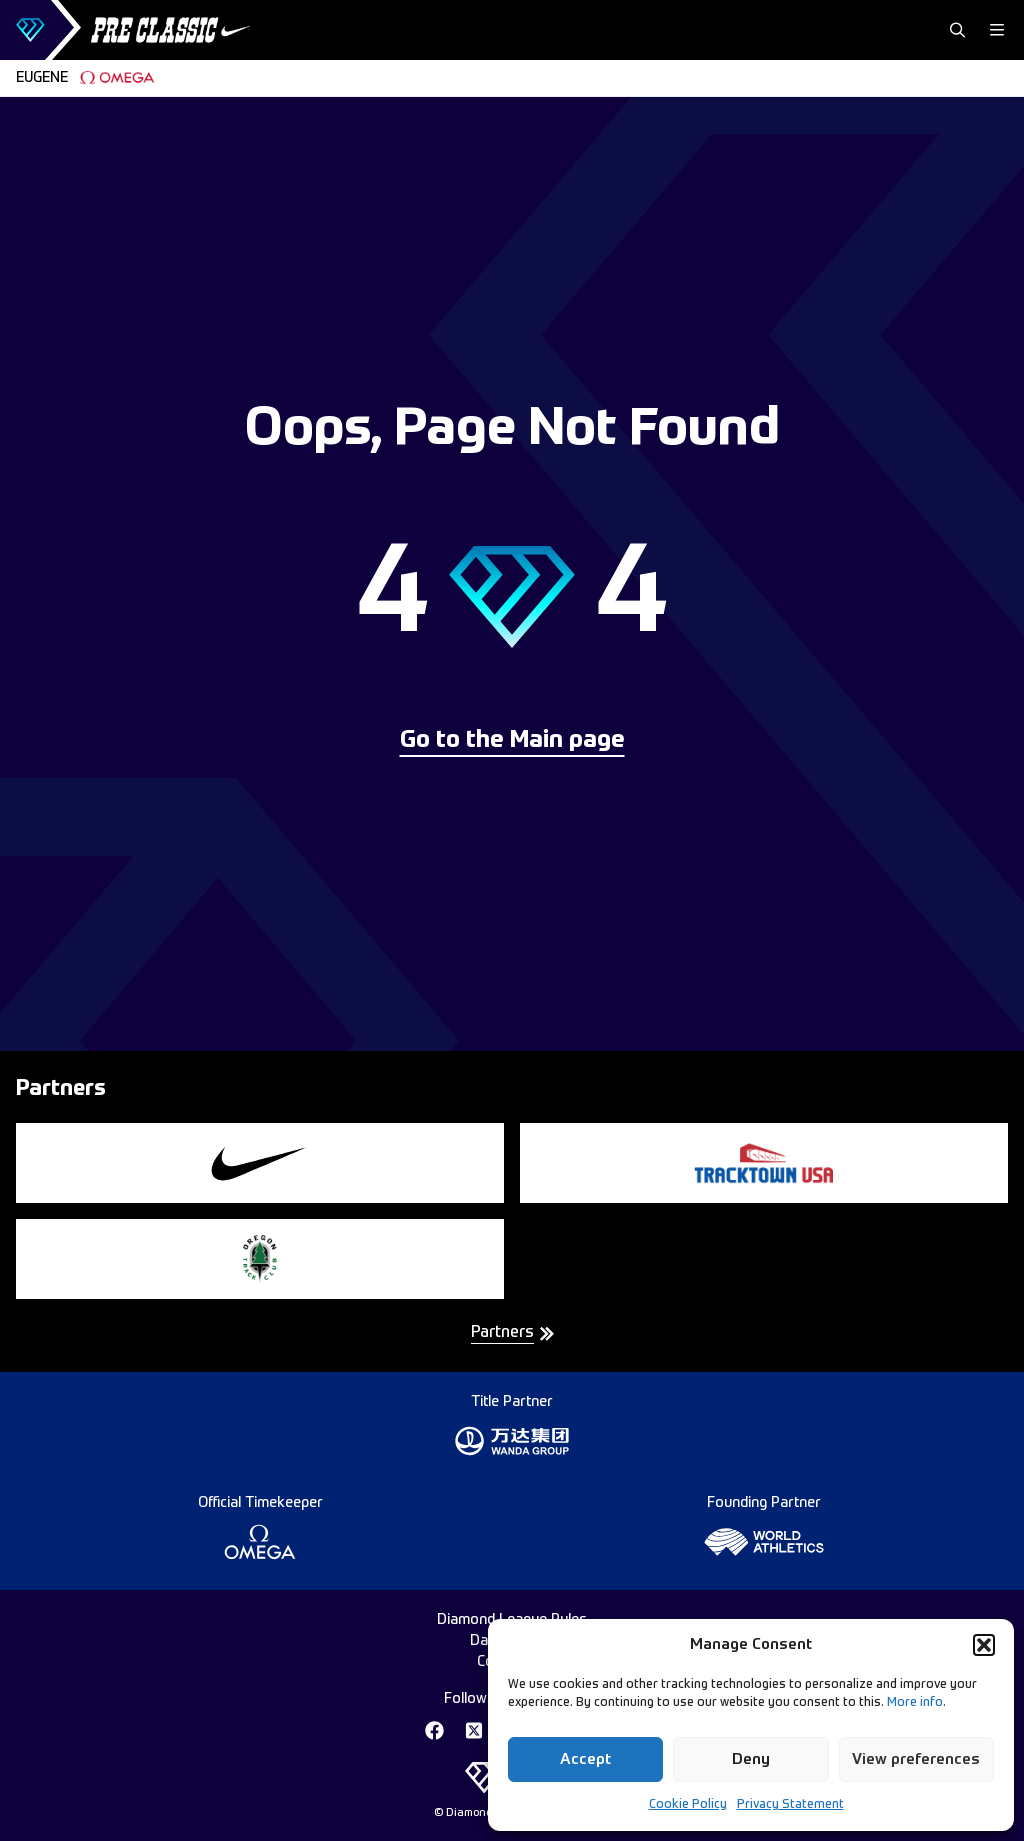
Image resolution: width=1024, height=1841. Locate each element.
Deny (751, 1759)
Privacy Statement (790, 1805)
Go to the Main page (512, 741)
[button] (984, 1645)
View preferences (916, 1759)
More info (915, 1703)
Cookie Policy (688, 1805)
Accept (585, 1759)
